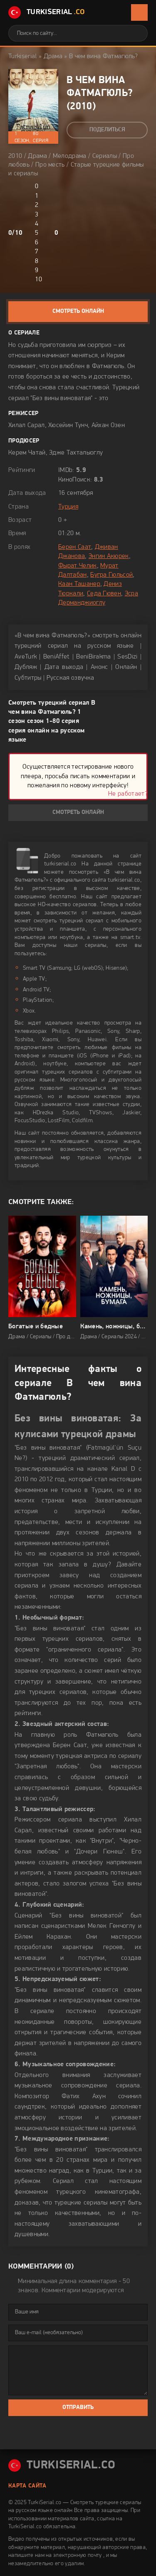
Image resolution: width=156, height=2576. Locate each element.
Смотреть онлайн (78, 311)
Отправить (78, 2407)
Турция (68, 507)
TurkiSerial (46, 12)
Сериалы (104, 156)
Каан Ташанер (79, 584)
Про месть (50, 165)
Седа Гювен (104, 593)
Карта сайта (27, 2486)
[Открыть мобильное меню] (139, 12)
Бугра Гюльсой (111, 575)
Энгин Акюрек (109, 556)
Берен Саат (74, 547)
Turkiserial (22, 56)
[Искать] (135, 33)
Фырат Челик (77, 566)
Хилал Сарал (26, 425)
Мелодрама (70, 156)
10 (38, 279)
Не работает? (128, 794)
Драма (53, 56)
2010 (81, 107)
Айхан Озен (108, 425)
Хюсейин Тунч (68, 425)
